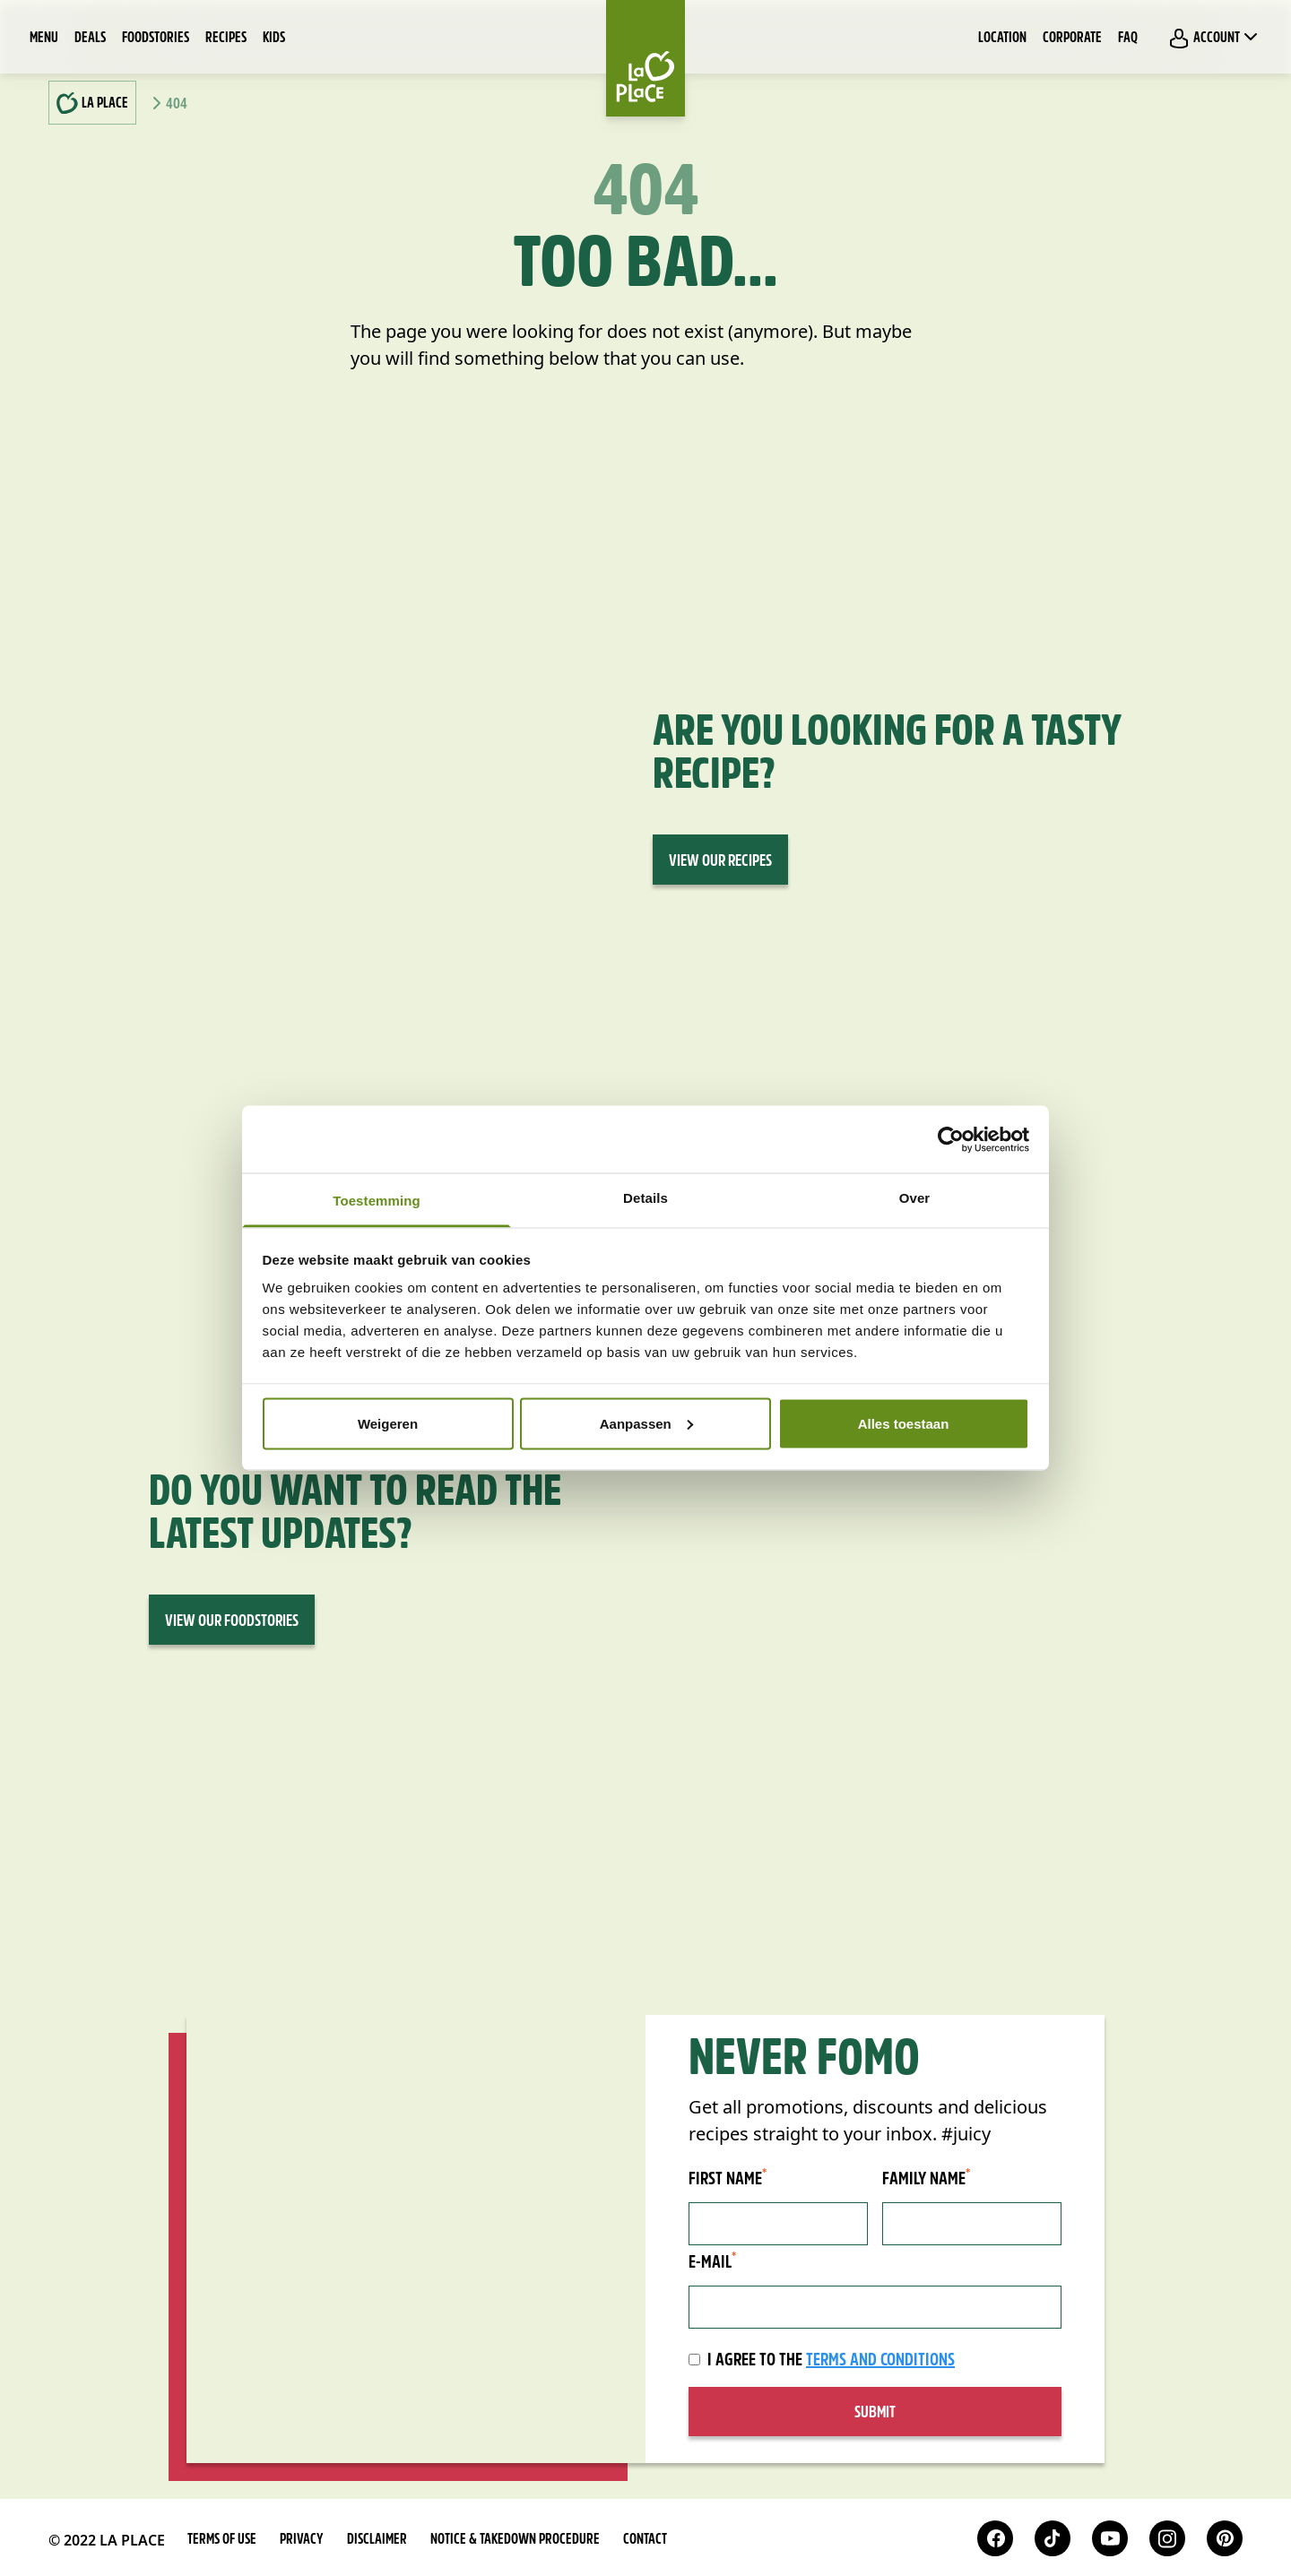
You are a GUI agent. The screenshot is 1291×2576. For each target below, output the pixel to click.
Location (1002, 38)
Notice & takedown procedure (515, 2540)
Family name (926, 2179)
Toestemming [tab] (376, 1200)
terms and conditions (880, 2361)
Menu (44, 38)
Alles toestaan (903, 1423)
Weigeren (388, 1423)
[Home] (645, 58)
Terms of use (221, 2540)
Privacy (302, 2540)
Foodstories (155, 38)
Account (1214, 37)
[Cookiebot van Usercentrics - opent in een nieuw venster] (950, 1139)
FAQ (1128, 38)
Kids (274, 38)
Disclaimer (377, 2540)
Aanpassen (646, 1423)
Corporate (1072, 38)
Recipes (226, 38)
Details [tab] (645, 1198)
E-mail (712, 2262)
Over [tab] (915, 1198)
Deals (90, 38)
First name (728, 2179)
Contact (645, 2540)
